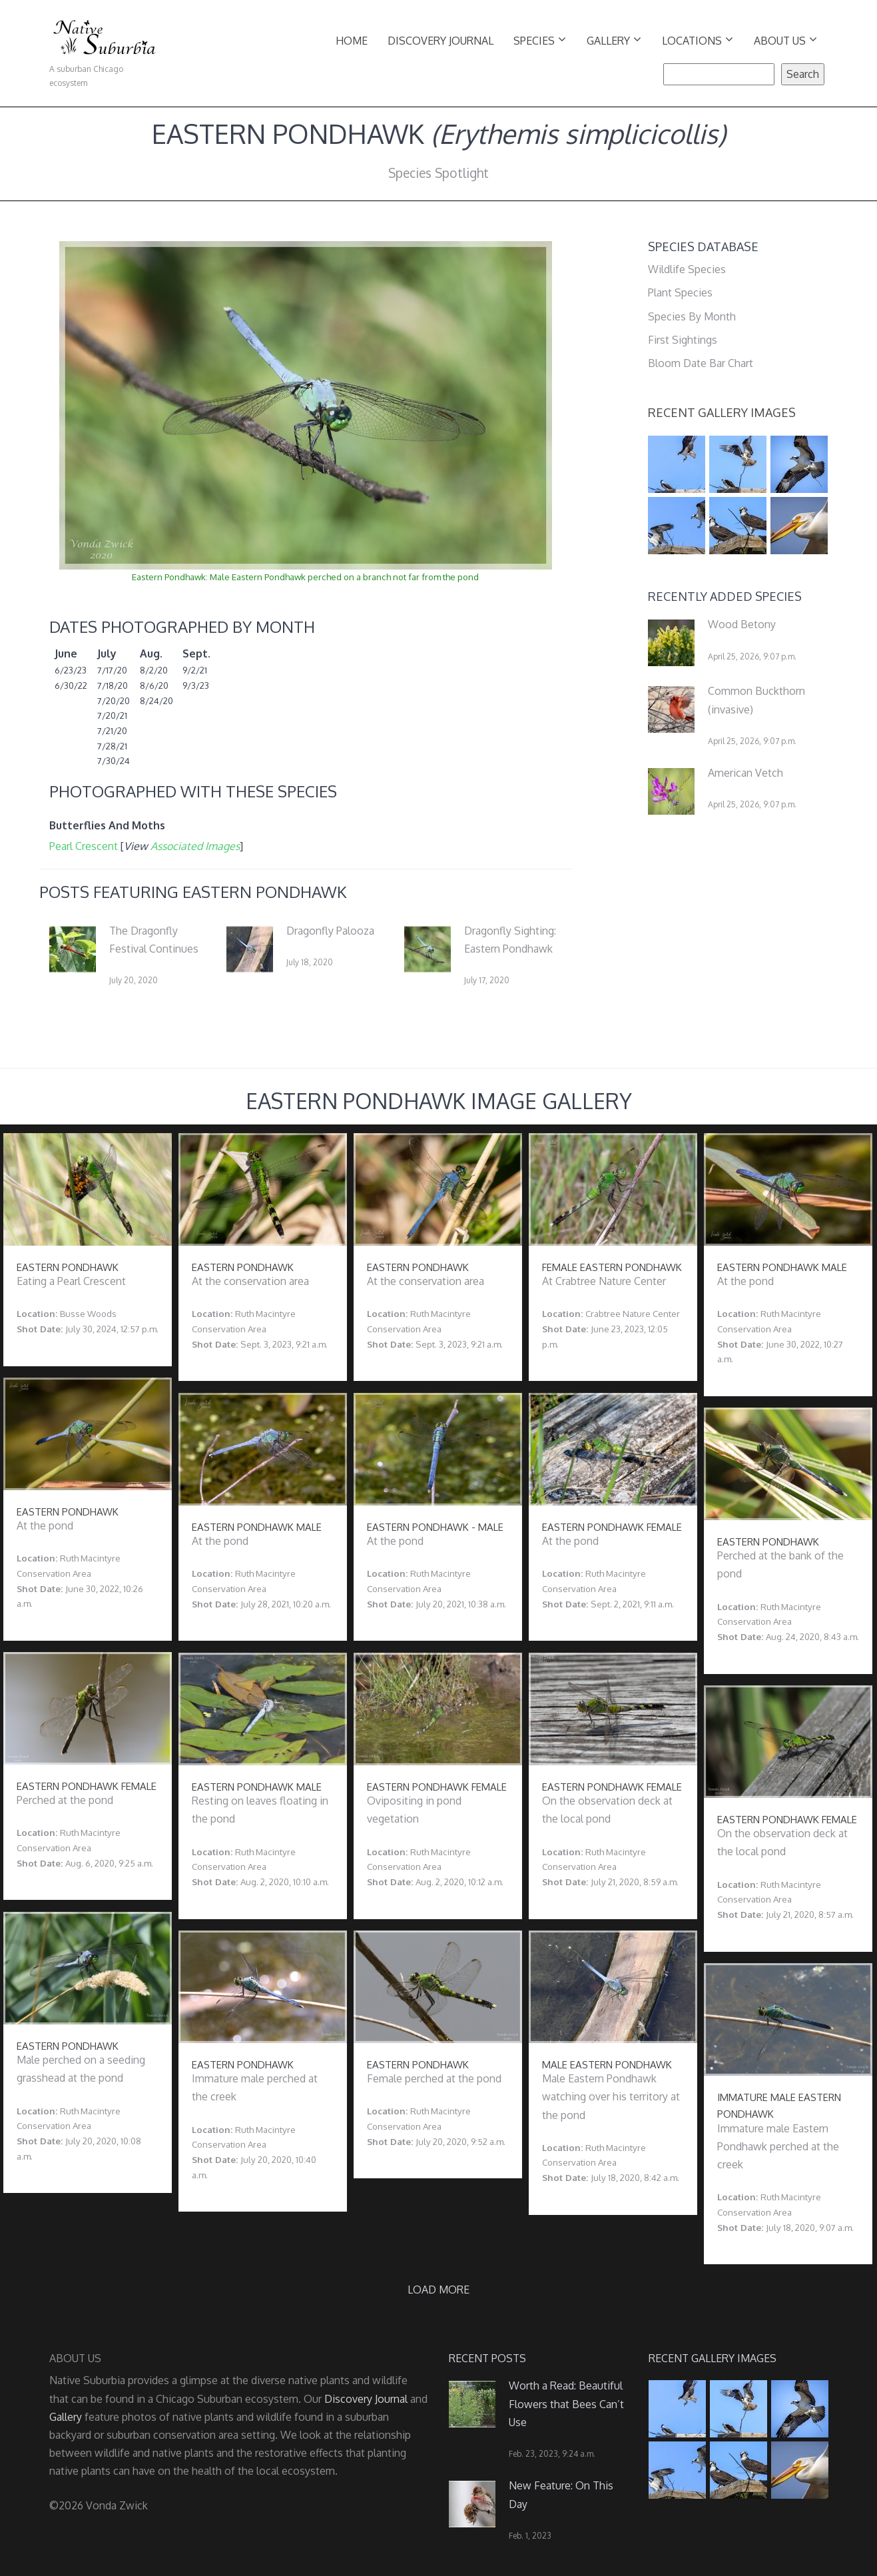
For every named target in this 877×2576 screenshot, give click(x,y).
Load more (438, 2289)
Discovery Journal (440, 40)
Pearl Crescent (83, 846)
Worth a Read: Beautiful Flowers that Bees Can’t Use (566, 2403)
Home (352, 40)
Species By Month (692, 316)
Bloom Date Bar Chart (700, 363)
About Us (785, 39)
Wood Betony (742, 624)
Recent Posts (487, 2358)
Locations (697, 39)
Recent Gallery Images (722, 412)
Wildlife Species (687, 269)
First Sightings (682, 339)
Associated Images (195, 846)
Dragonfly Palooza (330, 930)
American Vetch (745, 772)
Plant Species (680, 292)
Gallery (614, 39)
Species (539, 39)
